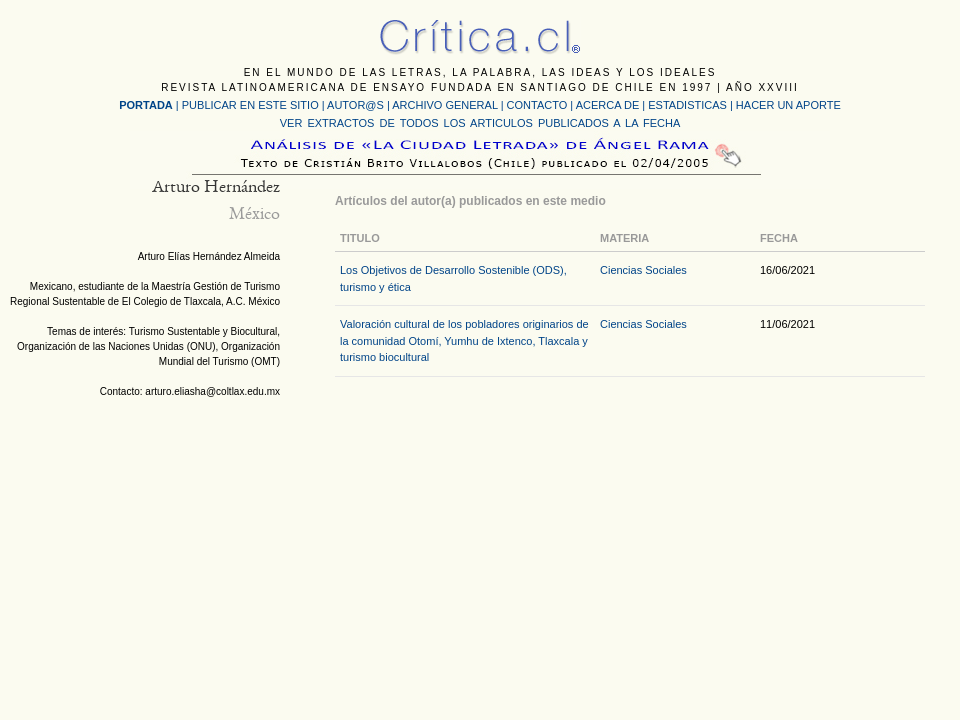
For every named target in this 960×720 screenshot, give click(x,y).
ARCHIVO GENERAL (444, 105)
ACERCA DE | (612, 105)
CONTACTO (537, 105)
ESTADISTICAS (687, 105)
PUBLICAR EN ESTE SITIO (250, 105)
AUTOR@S (357, 105)
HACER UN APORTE (788, 105)
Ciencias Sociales (643, 270)
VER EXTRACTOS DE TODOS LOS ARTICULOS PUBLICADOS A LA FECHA (480, 123)
